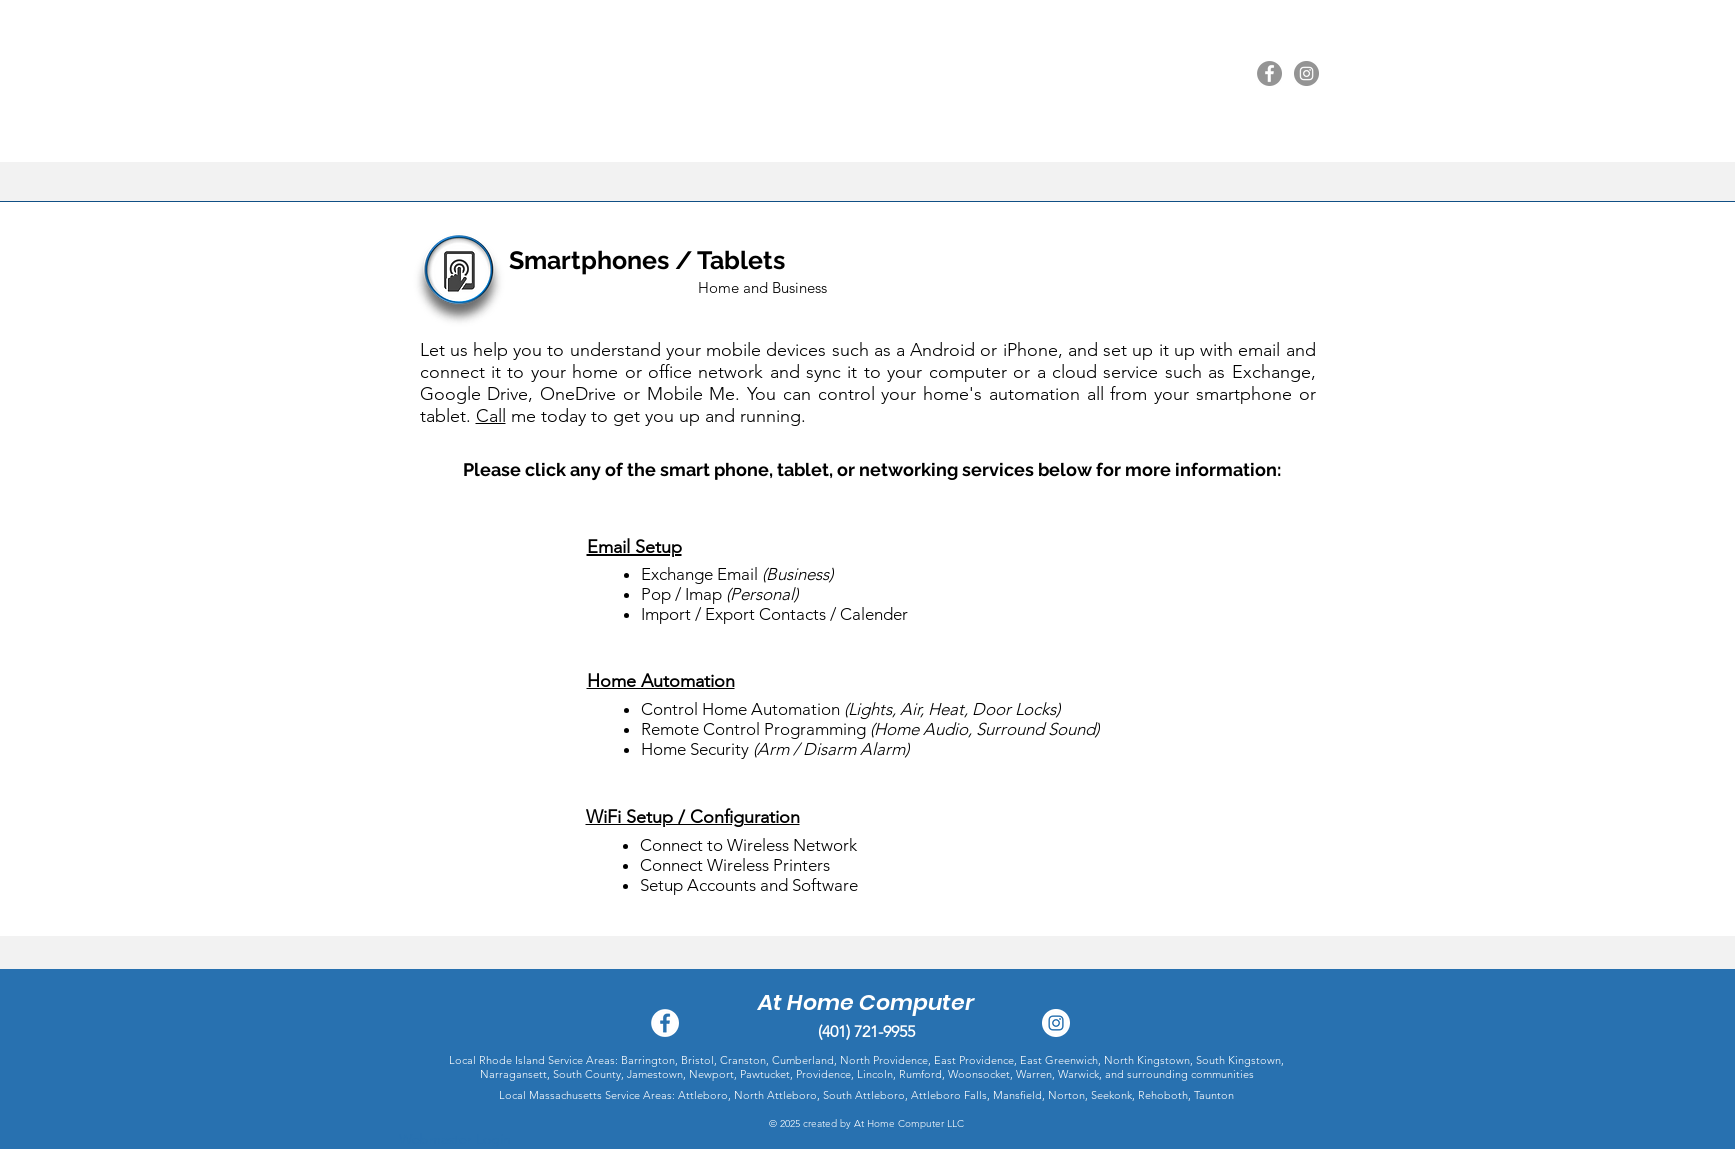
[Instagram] (1306, 73)
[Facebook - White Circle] (665, 1023)
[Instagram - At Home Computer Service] (1056, 1023)
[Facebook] (1269, 73)
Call (491, 416)
